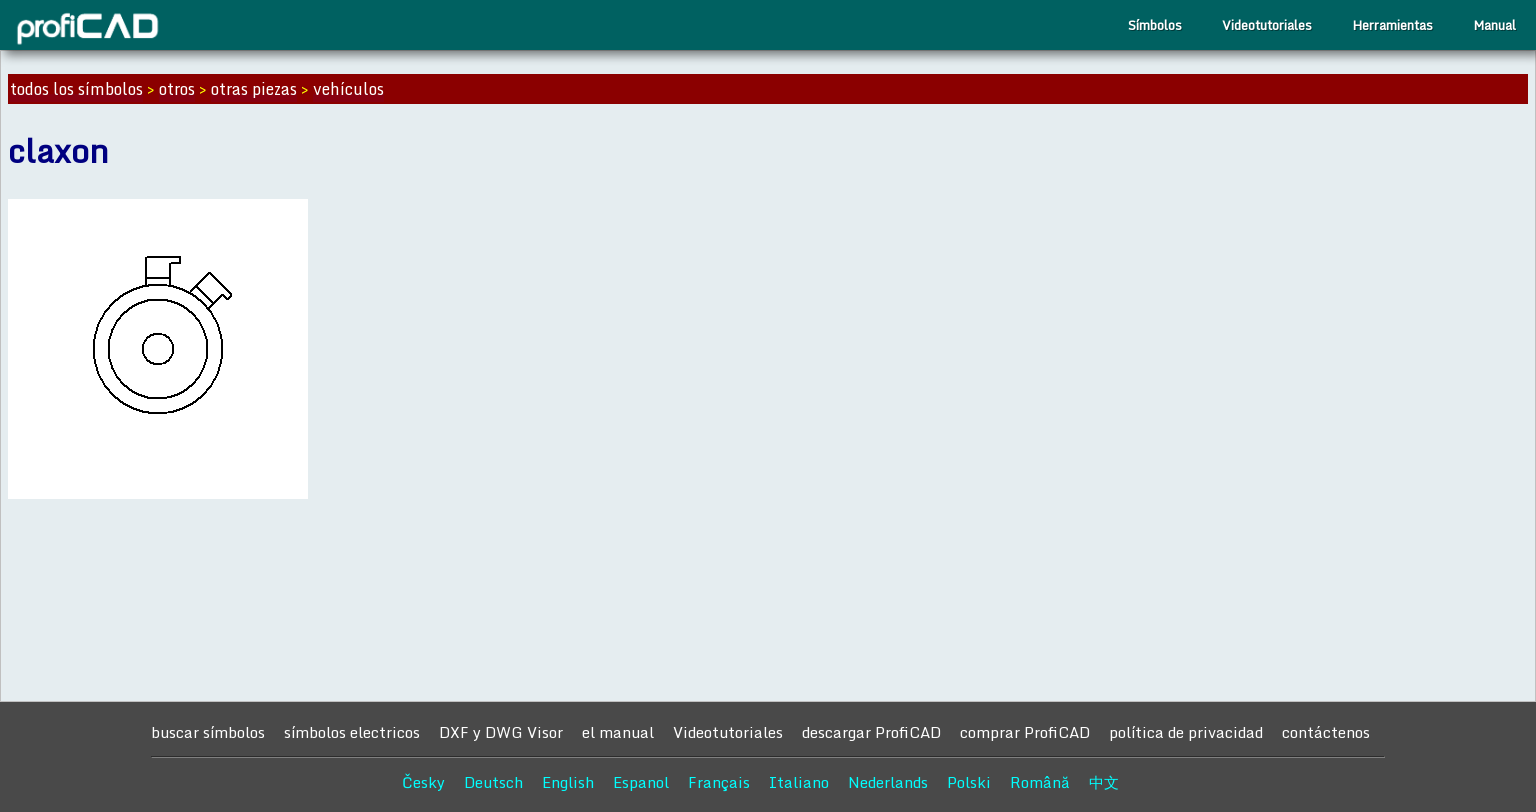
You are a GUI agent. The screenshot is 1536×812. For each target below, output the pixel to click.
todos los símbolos (76, 89)
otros (177, 89)
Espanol (641, 782)
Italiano (799, 782)
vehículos (348, 89)
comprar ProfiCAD (1025, 732)
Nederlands (888, 782)
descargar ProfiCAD (871, 732)
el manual (618, 732)
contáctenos (1326, 732)
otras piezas (254, 89)
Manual (1494, 25)
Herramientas (1392, 25)
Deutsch (493, 782)
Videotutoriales (1267, 25)
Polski (969, 782)
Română (1040, 782)
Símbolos (1155, 25)
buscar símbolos (208, 732)
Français (719, 782)
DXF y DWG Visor (501, 732)
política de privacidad (1186, 732)
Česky (423, 782)
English (568, 782)
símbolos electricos (352, 732)
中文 (1104, 782)
